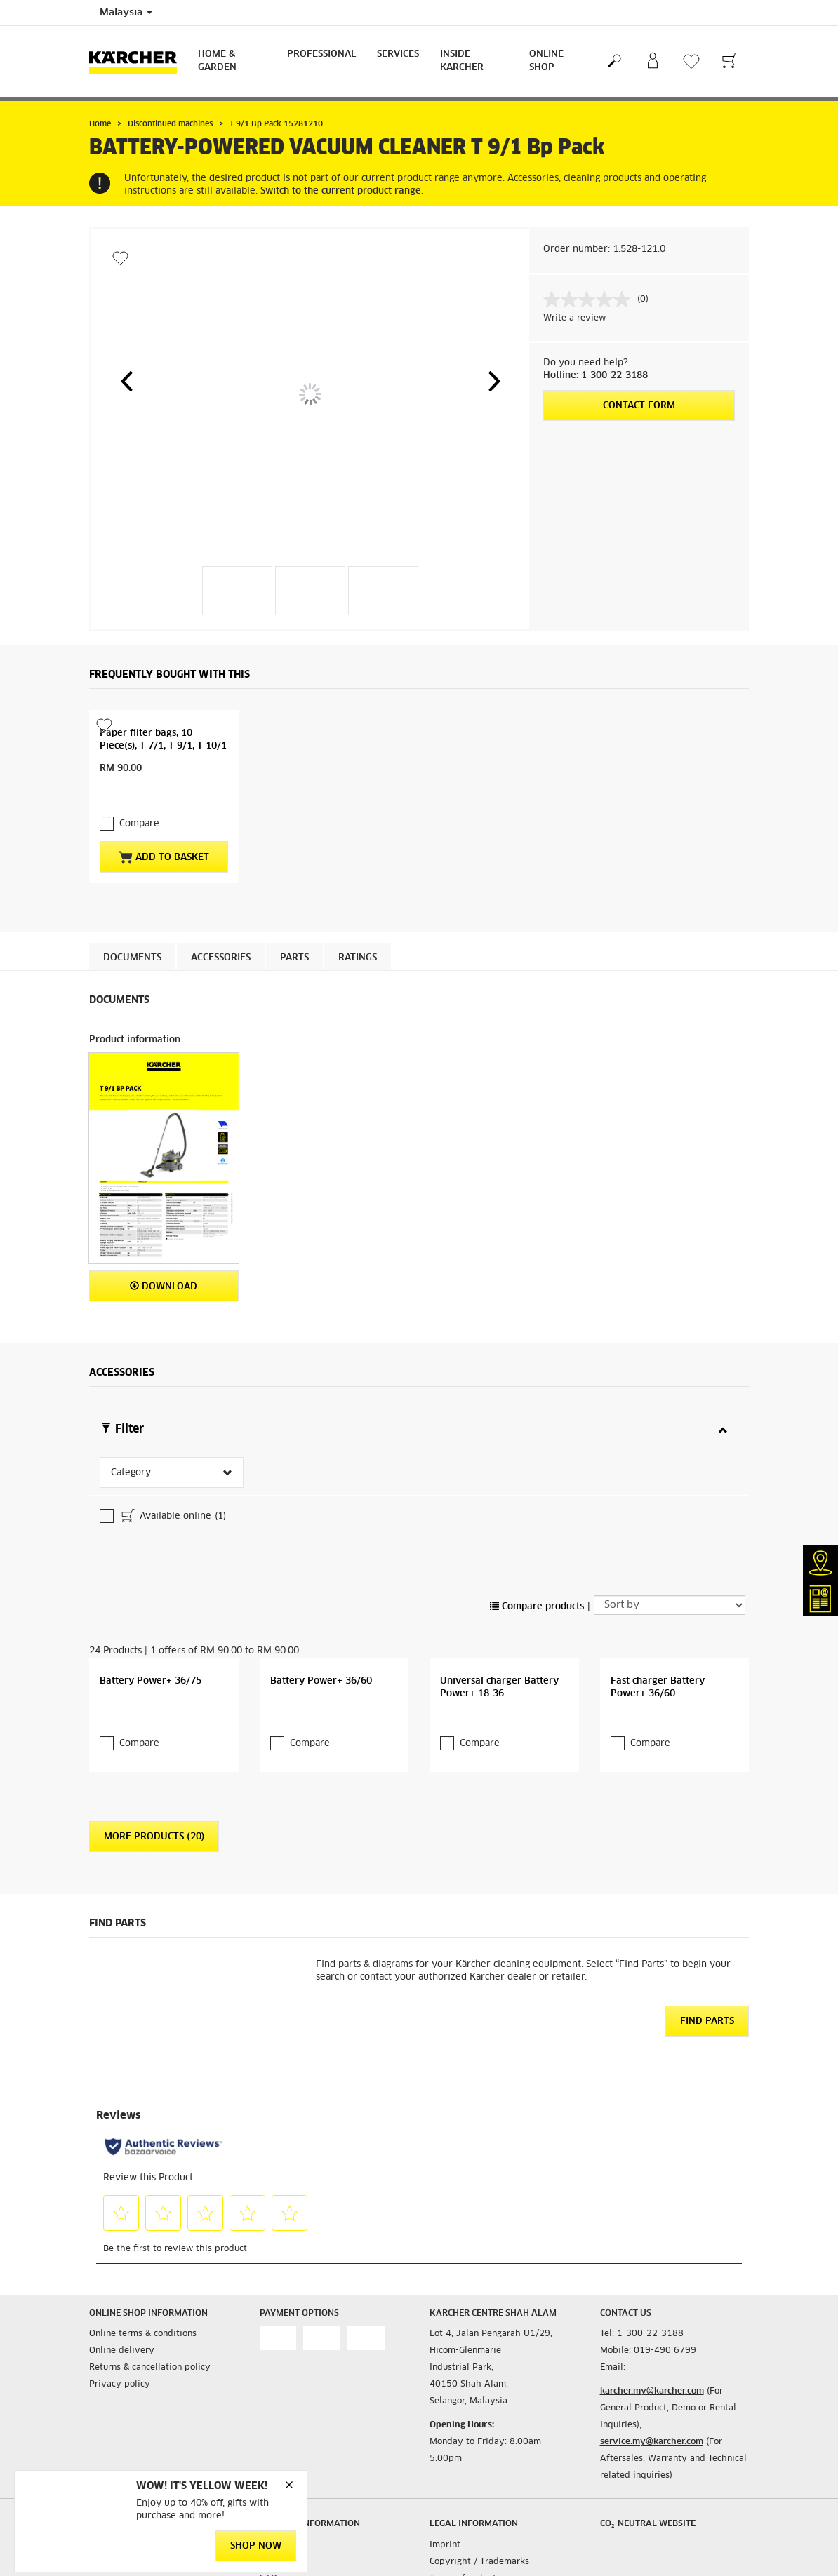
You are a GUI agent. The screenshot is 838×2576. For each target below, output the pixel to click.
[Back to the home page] (138, 61)
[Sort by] (669, 1481)
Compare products (537, 1482)
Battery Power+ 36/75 (150, 1557)
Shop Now (255, 2546)
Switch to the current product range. (341, 191)
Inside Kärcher (462, 61)
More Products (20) (154, 1712)
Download (163, 1258)
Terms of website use (474, 2454)
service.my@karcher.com (651, 2318)
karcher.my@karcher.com (652, 2268)
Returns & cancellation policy (150, 2244)
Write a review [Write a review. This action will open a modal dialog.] (574, 318)
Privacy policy (119, 2261)
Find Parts (707, 1897)
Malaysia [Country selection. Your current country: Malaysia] (126, 13)
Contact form (639, 405)
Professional (321, 54)
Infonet (274, 2438)
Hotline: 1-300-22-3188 (595, 375)
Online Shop (546, 61)
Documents (132, 929)
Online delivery (121, 2227)
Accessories (221, 929)
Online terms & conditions (143, 2210)
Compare (139, 795)
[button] (126, 380)
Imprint (445, 2421)
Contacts (277, 2421)
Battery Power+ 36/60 (321, 1557)
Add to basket (163, 829)
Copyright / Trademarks (479, 2438)
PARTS (294, 929)
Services (398, 54)
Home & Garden (217, 61)
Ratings (357, 929)
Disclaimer (452, 2471)
